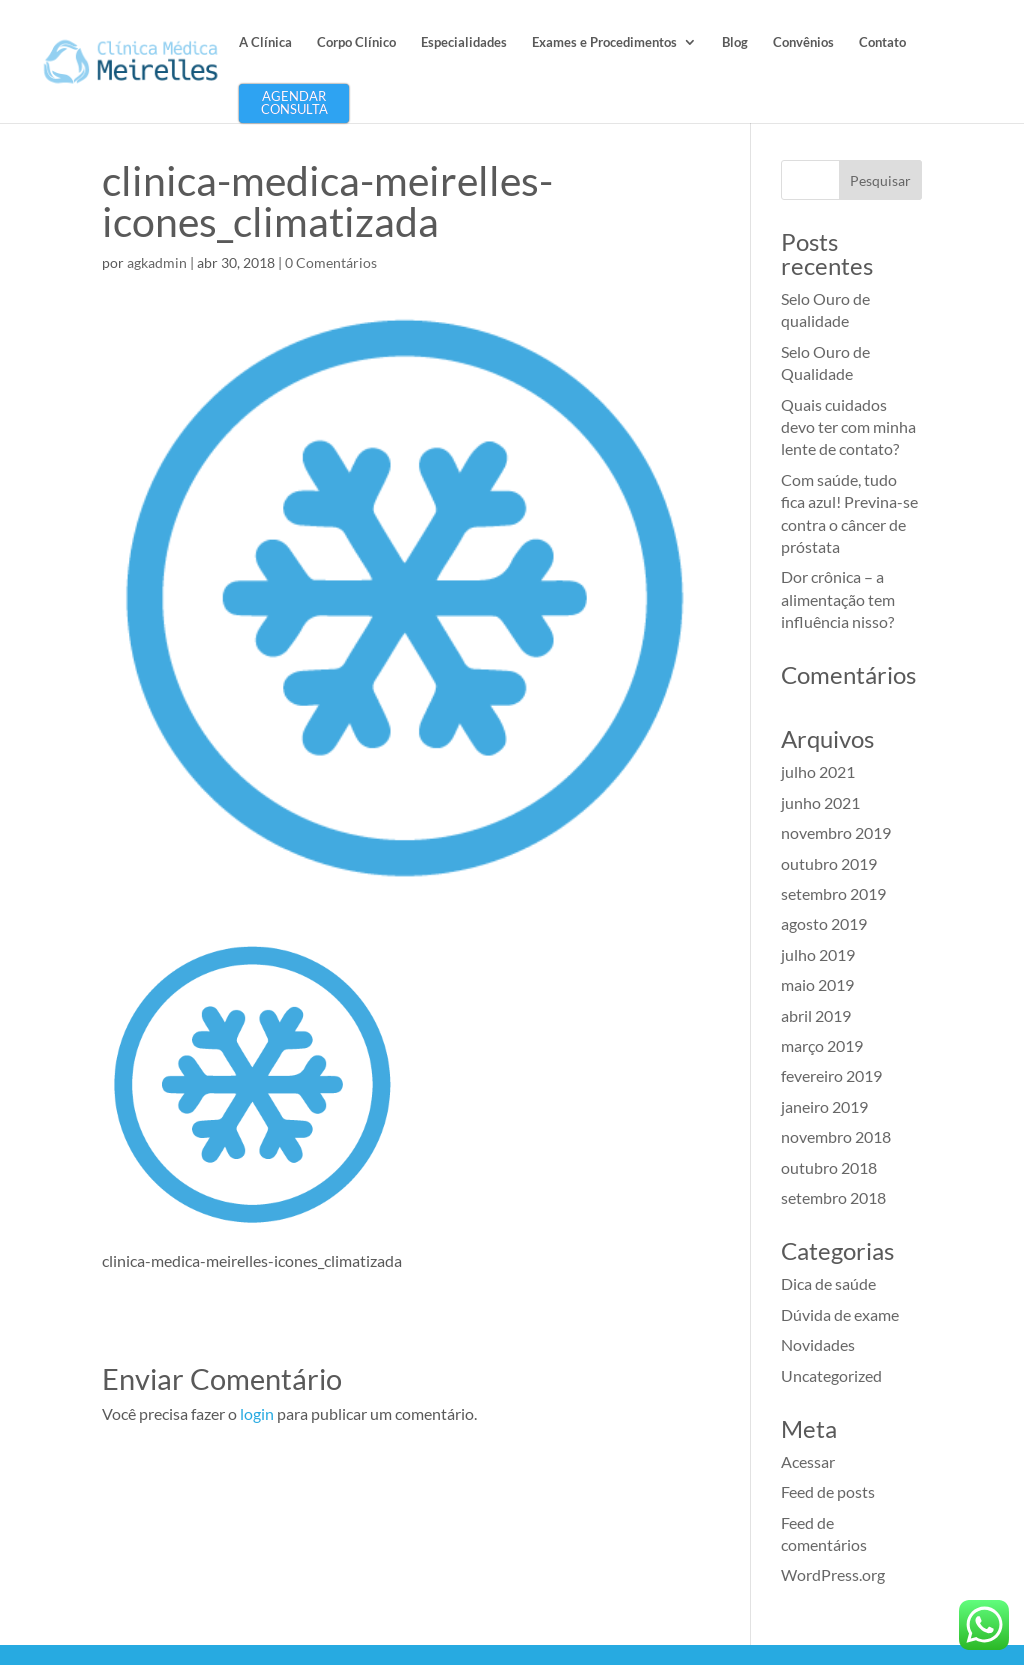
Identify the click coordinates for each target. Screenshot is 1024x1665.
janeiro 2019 (824, 1106)
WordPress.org (833, 1574)
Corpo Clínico (356, 42)
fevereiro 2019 (831, 1075)
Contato (882, 42)
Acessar (808, 1461)
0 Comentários (331, 262)
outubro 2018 (829, 1167)
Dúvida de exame (840, 1314)
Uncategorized (831, 1375)
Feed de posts (828, 1491)
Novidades (818, 1344)
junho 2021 (820, 802)
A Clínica (265, 42)
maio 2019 (817, 984)
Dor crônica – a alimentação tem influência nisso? (838, 599)
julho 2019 (818, 954)
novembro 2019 (836, 832)
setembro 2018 (833, 1197)
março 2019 (822, 1045)
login (257, 1413)
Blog (735, 42)
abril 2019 (816, 1015)
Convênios (803, 42)
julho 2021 (818, 771)
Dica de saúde (828, 1283)
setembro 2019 (833, 893)
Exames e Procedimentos (604, 42)
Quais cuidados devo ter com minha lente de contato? (848, 427)
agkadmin (157, 262)
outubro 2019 (829, 863)
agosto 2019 (824, 923)
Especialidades (464, 42)
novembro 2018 (836, 1136)
